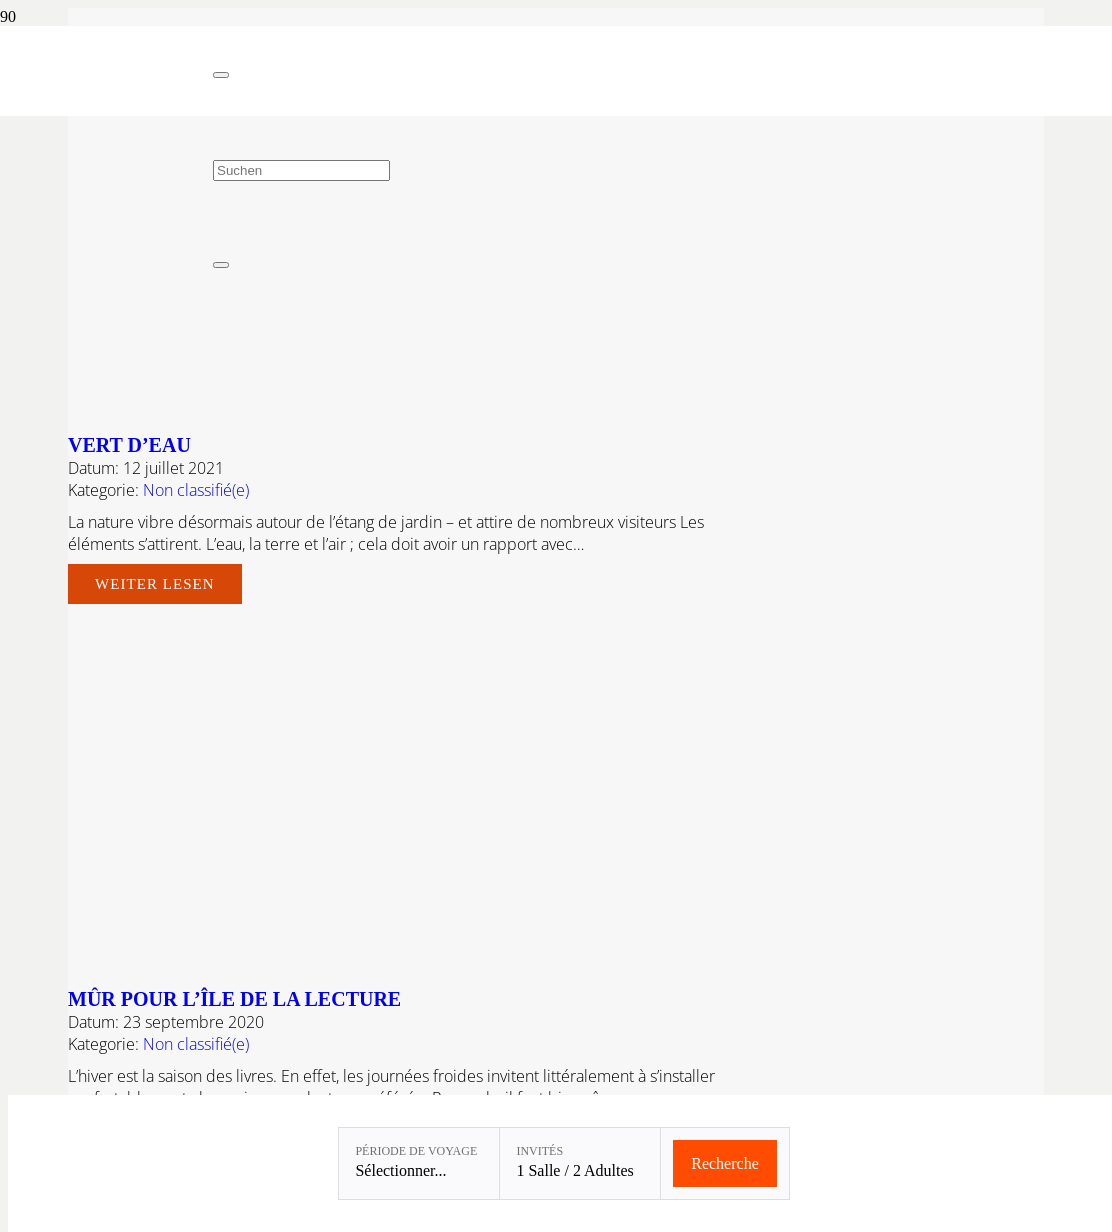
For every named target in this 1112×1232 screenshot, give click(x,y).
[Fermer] (221, 75)
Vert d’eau (129, 445)
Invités (539, 1151)
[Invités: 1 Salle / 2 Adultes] (580, 1163)
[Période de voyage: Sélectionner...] (419, 1163)
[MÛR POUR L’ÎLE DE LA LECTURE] (506, 961)
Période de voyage (416, 1151)
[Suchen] (301, 170)
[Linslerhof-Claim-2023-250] (106, 110)
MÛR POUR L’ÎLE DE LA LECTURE (234, 999)
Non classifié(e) (196, 490)
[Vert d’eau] (506, 406)
